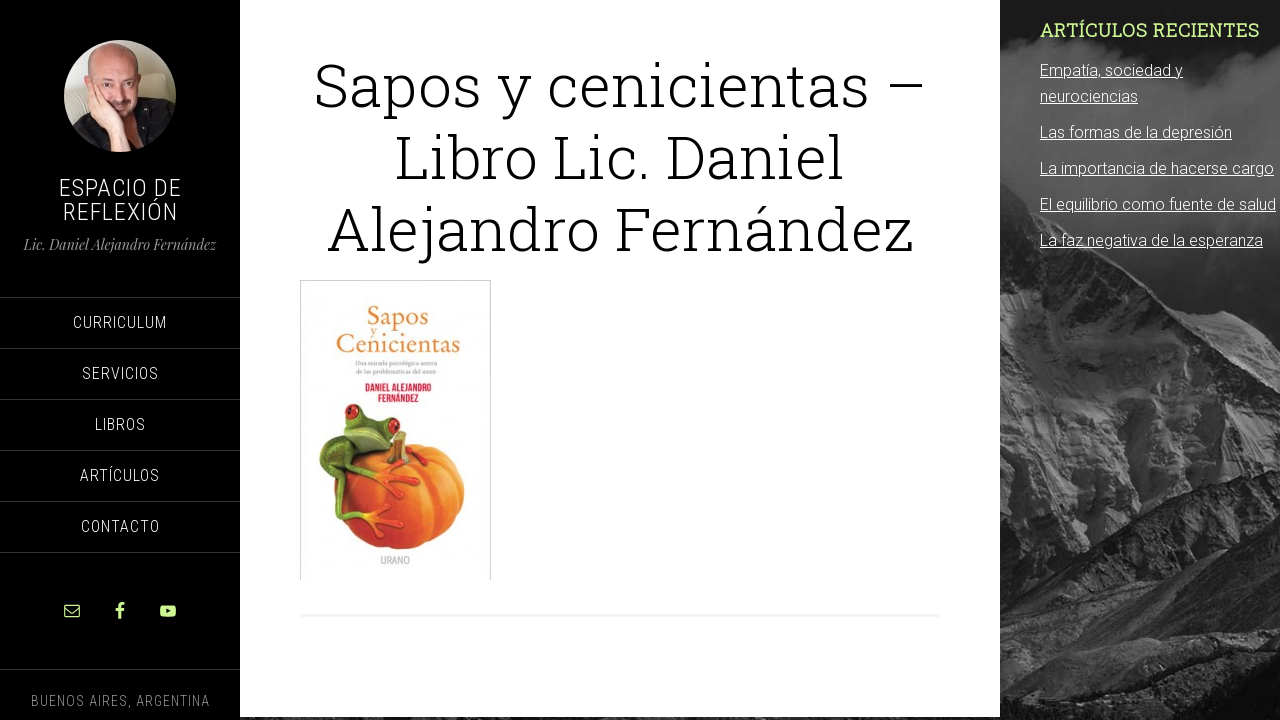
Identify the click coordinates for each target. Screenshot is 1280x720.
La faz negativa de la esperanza (1151, 240)
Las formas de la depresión (1136, 132)
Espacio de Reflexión (120, 200)
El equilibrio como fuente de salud (1158, 204)
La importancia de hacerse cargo (1157, 168)
